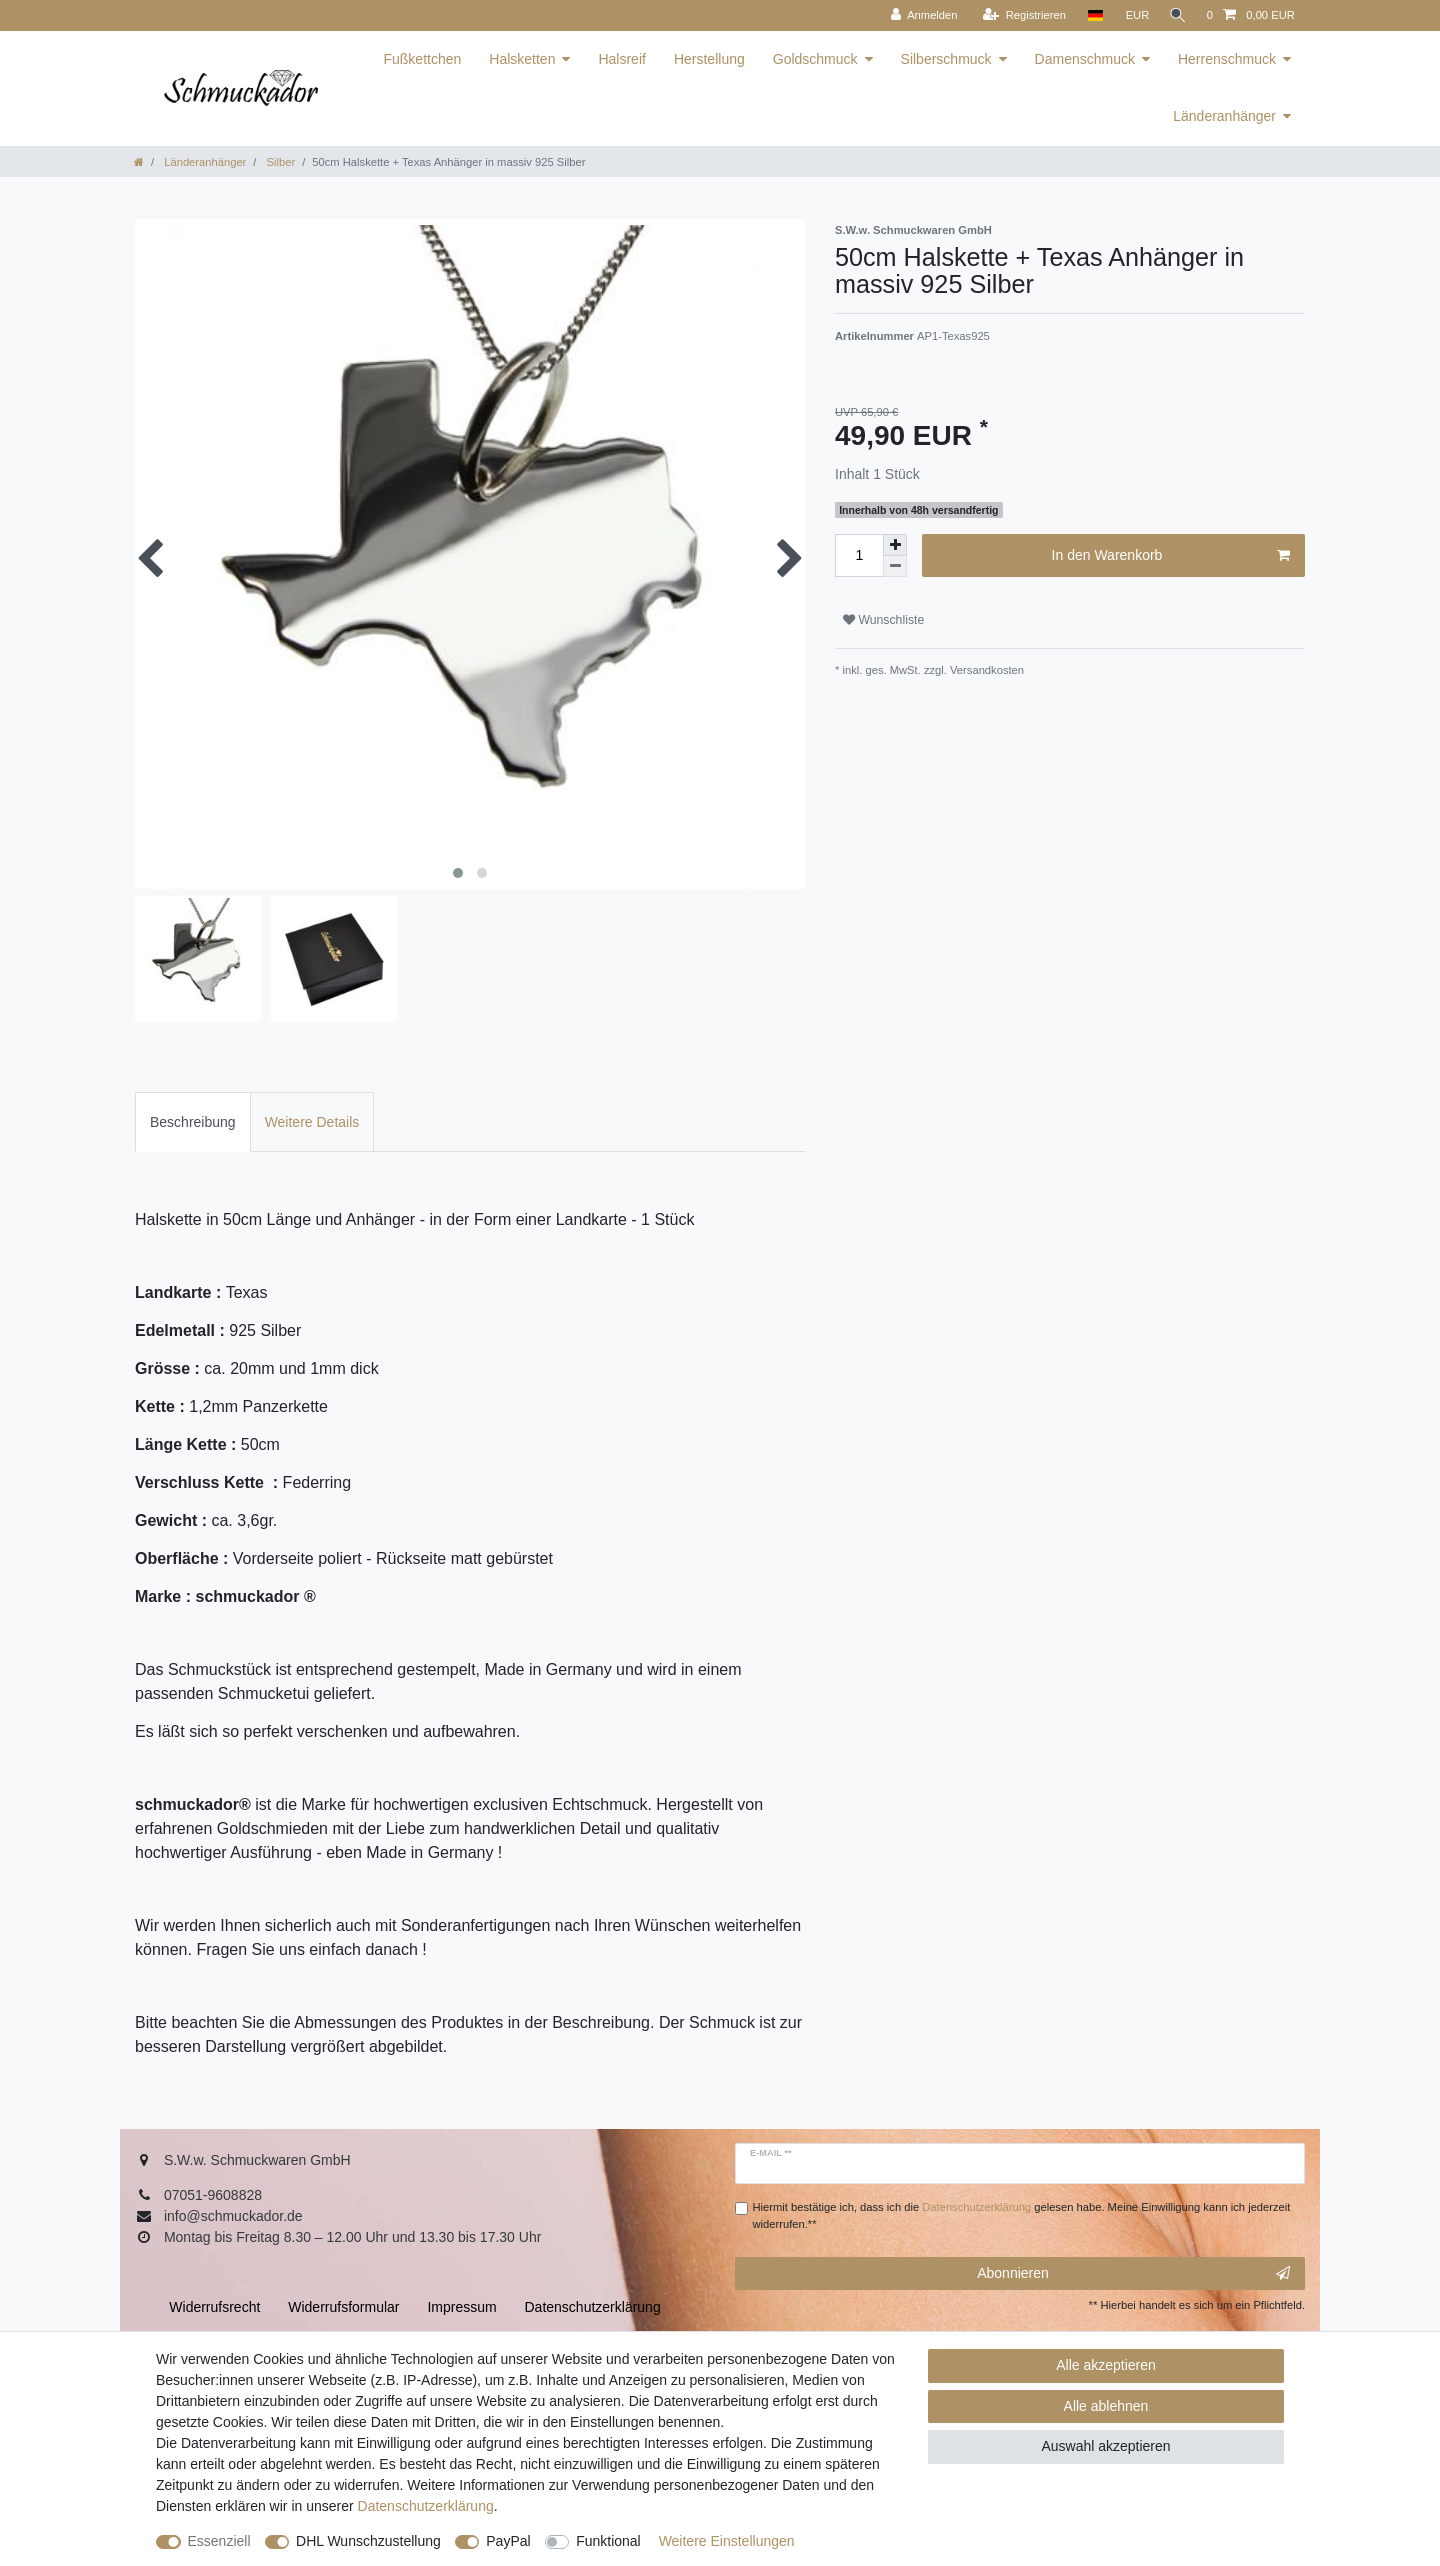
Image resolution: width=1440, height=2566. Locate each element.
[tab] (193, 1121)
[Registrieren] (1019, 15)
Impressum (461, 2307)
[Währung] (1133, 15)
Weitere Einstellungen (727, 2541)
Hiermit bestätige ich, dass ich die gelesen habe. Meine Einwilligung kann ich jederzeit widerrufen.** (1022, 2215)
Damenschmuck (1085, 59)
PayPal (508, 2541)
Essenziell (219, 2541)
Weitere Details (312, 1122)
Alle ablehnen (1106, 2406)
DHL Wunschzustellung (368, 2541)
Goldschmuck (815, 59)
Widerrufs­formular (343, 2307)
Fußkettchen (422, 59)
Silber (279, 162)
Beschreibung (193, 1122)
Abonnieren (1133, 2274)
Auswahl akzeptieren (1105, 2446)
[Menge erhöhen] (895, 545)
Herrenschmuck (1227, 59)
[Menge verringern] (895, 566)
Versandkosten (985, 670)
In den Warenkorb (1171, 556)
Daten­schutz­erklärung (426, 2506)
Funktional (608, 2541)
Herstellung (709, 59)
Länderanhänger (1224, 116)
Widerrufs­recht (214, 2307)
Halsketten (522, 59)
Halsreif (621, 59)
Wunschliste (883, 620)
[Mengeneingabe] (859, 555)
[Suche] (1176, 15)
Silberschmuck (946, 59)
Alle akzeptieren (1106, 2365)
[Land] (1090, 15)
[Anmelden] (919, 15)
